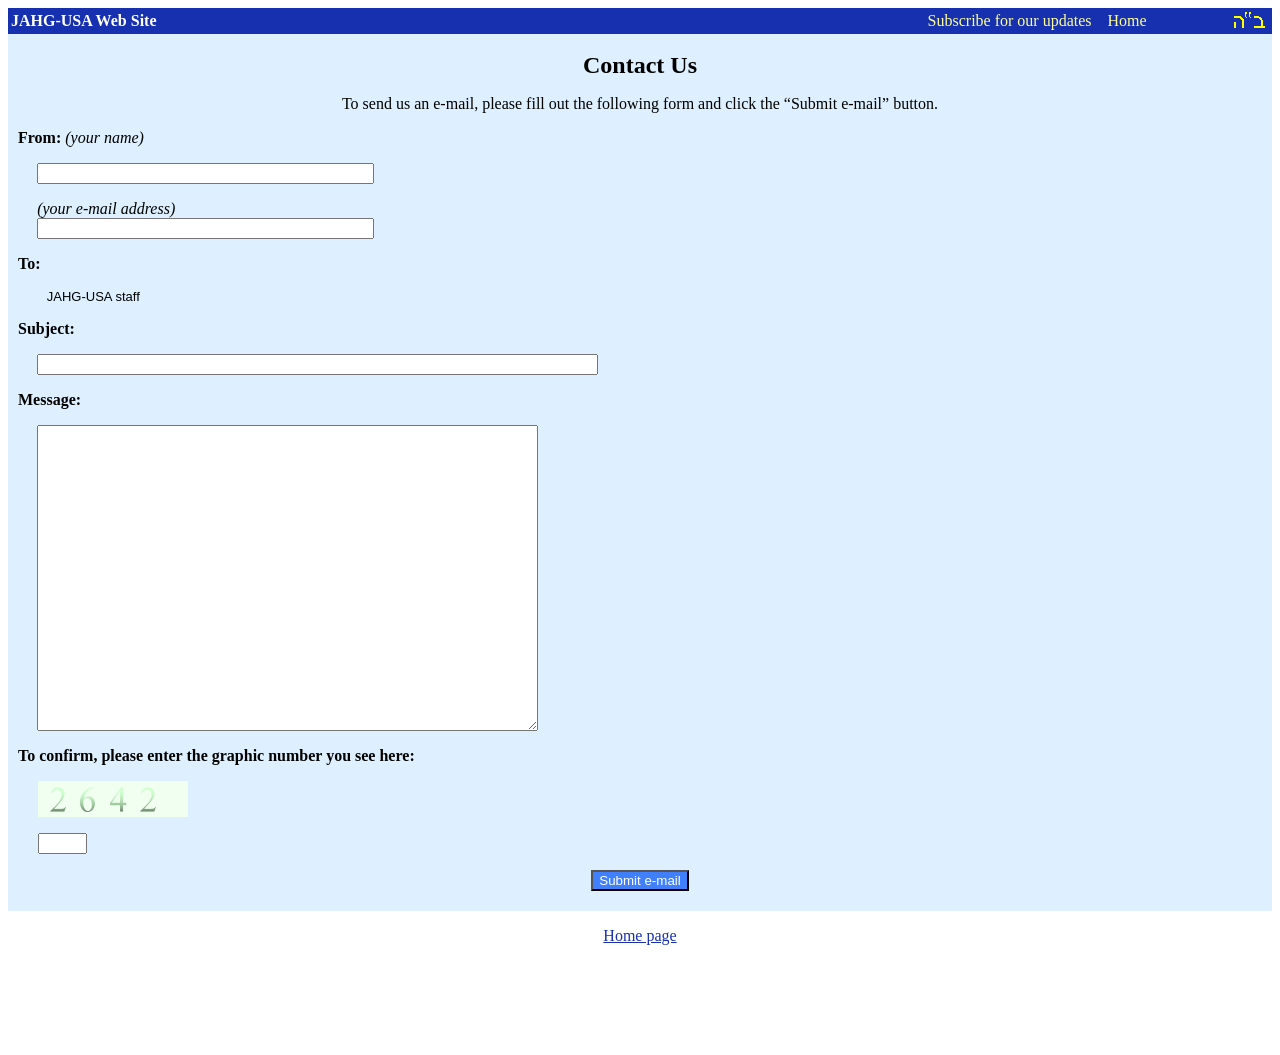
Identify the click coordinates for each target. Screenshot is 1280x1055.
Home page (639, 995)
